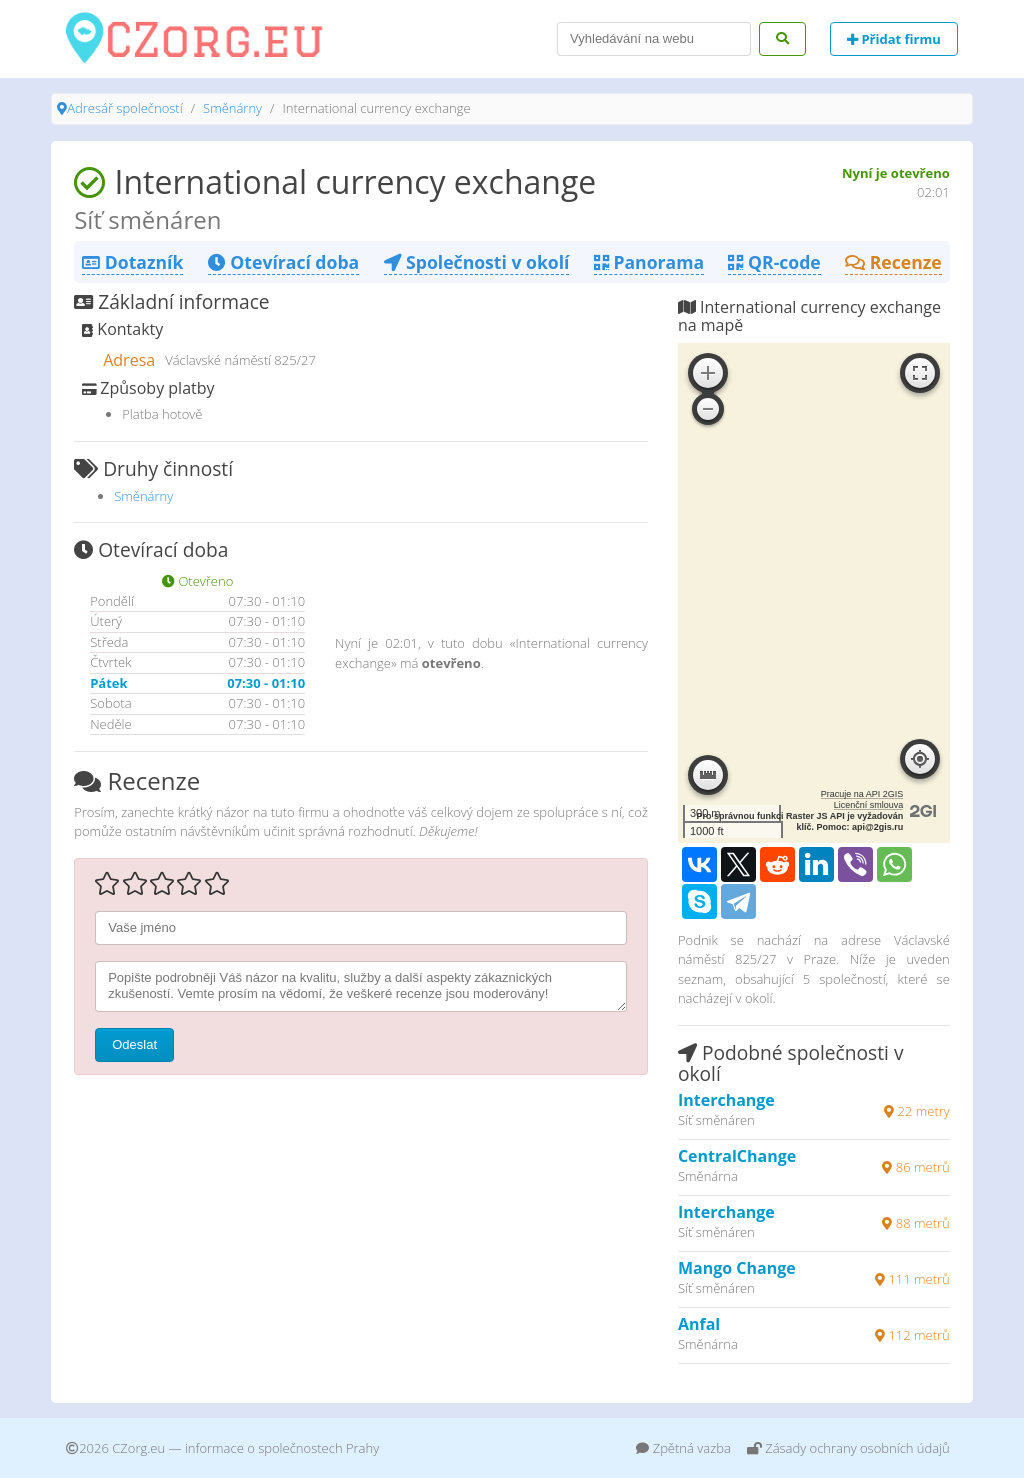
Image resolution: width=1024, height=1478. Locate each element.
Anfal (699, 1324)
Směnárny (232, 108)
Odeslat (134, 1044)
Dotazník (132, 262)
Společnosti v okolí (477, 262)
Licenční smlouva (869, 805)
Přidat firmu (894, 39)
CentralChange (737, 1156)
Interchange (726, 1100)
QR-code (774, 262)
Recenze (893, 262)
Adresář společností (124, 108)
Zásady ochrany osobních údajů (848, 1448)
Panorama (649, 262)
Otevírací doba (283, 262)
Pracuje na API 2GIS (862, 794)
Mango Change (737, 1268)
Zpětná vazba (683, 1448)
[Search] (654, 39)
